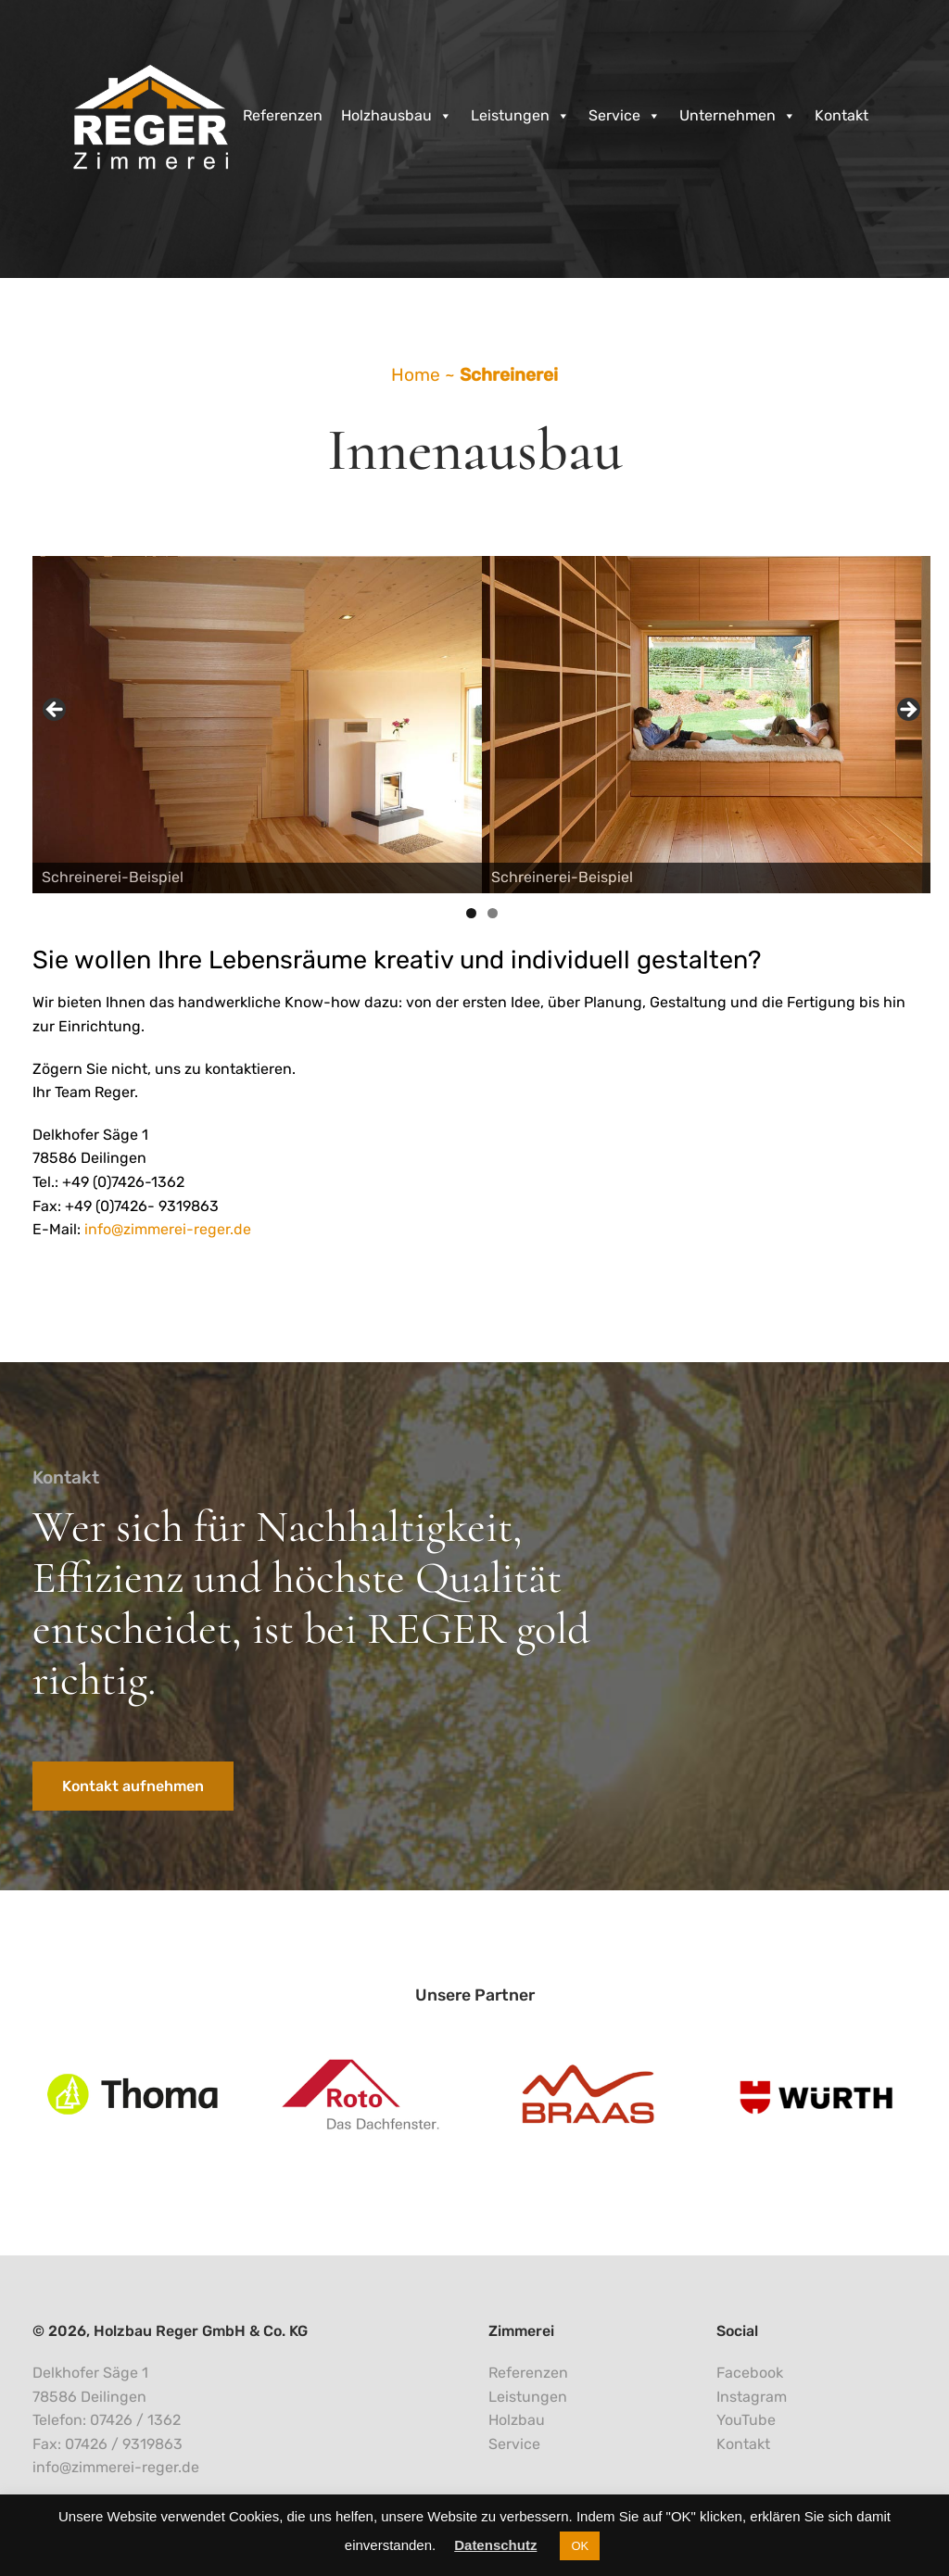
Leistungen (520, 115)
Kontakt (841, 115)
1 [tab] (471, 913)
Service (624, 115)
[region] (481, 714)
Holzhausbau (396, 115)
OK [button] (579, 2546)
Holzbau (516, 2420)
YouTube (746, 2420)
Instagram (751, 2397)
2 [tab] (492, 913)
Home (415, 374)
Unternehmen (737, 115)
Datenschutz (495, 2545)
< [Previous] (56, 711)
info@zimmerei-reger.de (167, 1229)
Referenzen (283, 115)
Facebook (749, 2372)
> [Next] (907, 711)
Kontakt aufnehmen (133, 1786)
